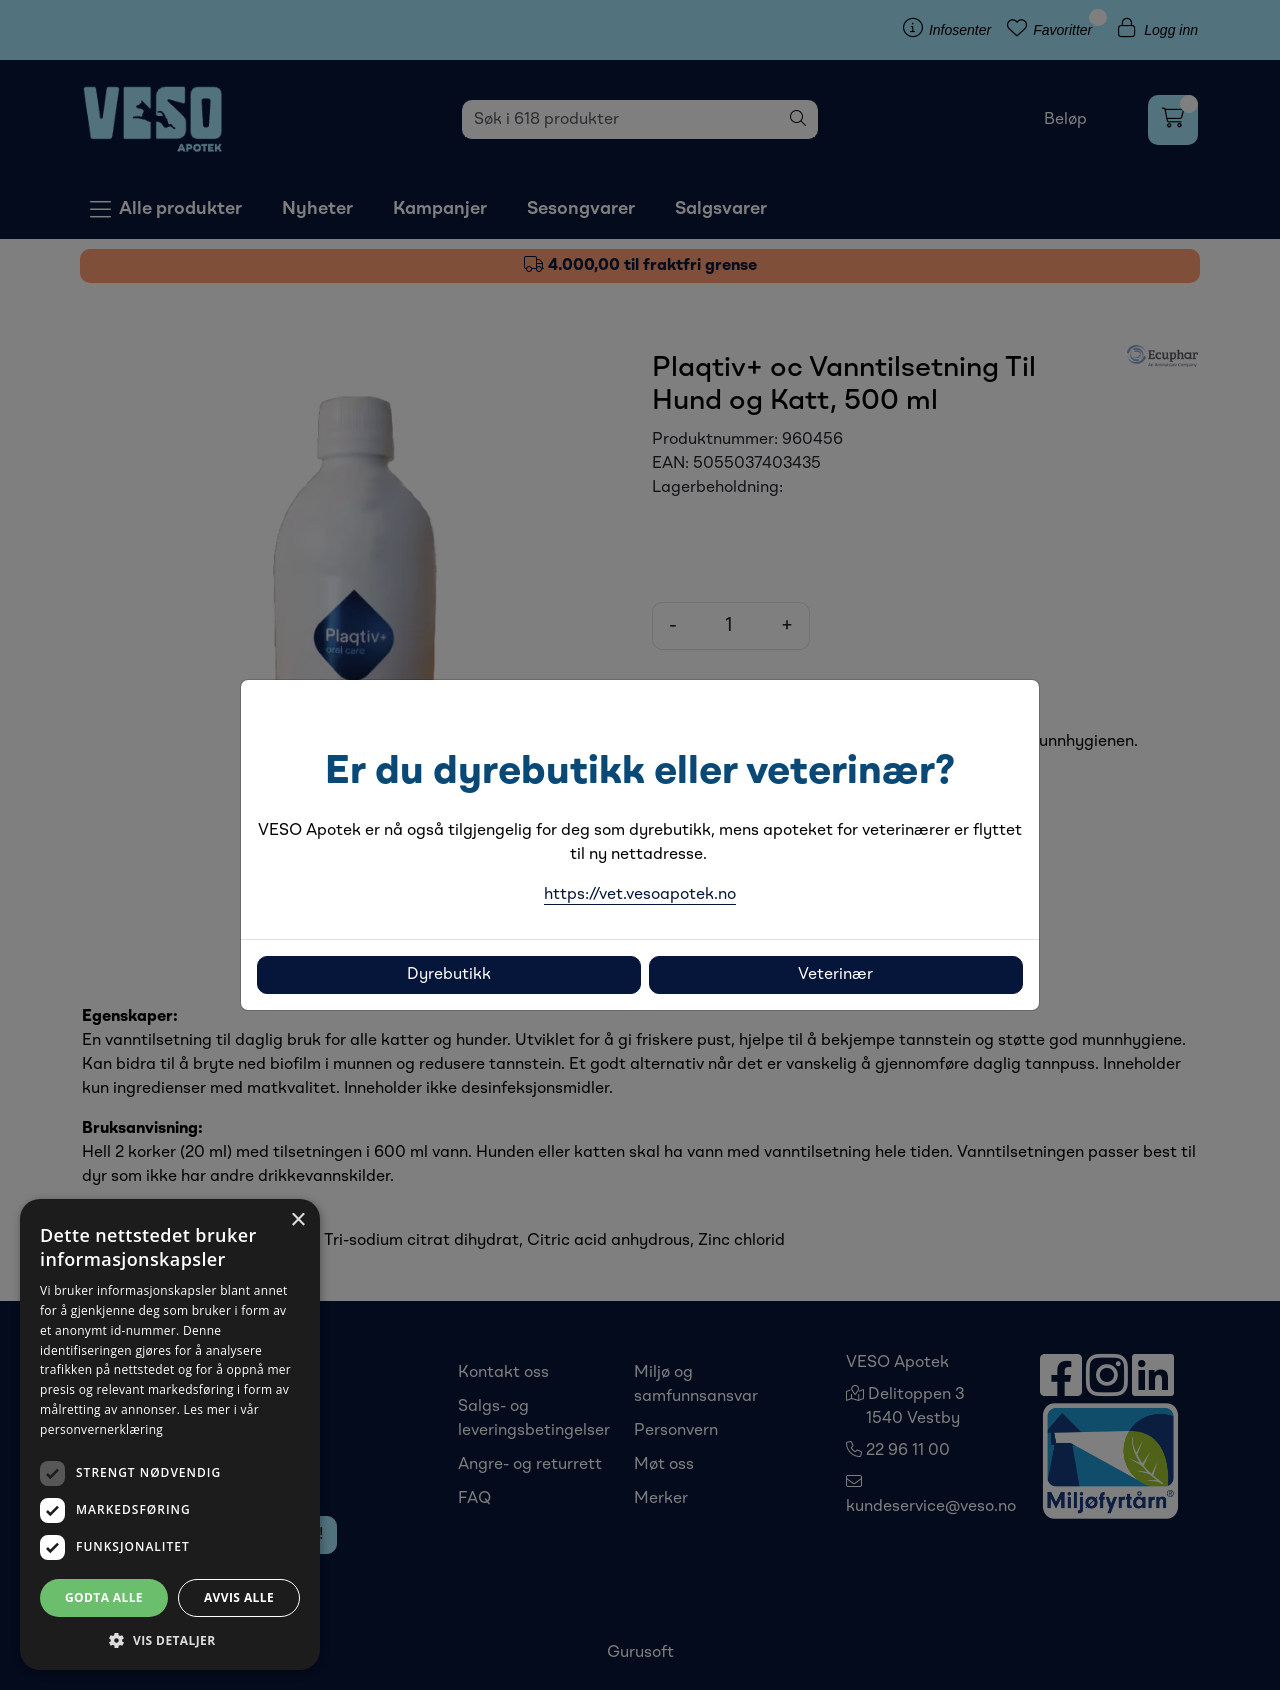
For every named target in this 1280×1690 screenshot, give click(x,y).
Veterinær (835, 975)
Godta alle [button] (104, 1597)
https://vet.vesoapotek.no (640, 895)
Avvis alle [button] (239, 1597)
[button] (170, 1640)
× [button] (297, 1220)
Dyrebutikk (449, 975)
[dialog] (170, 1434)
